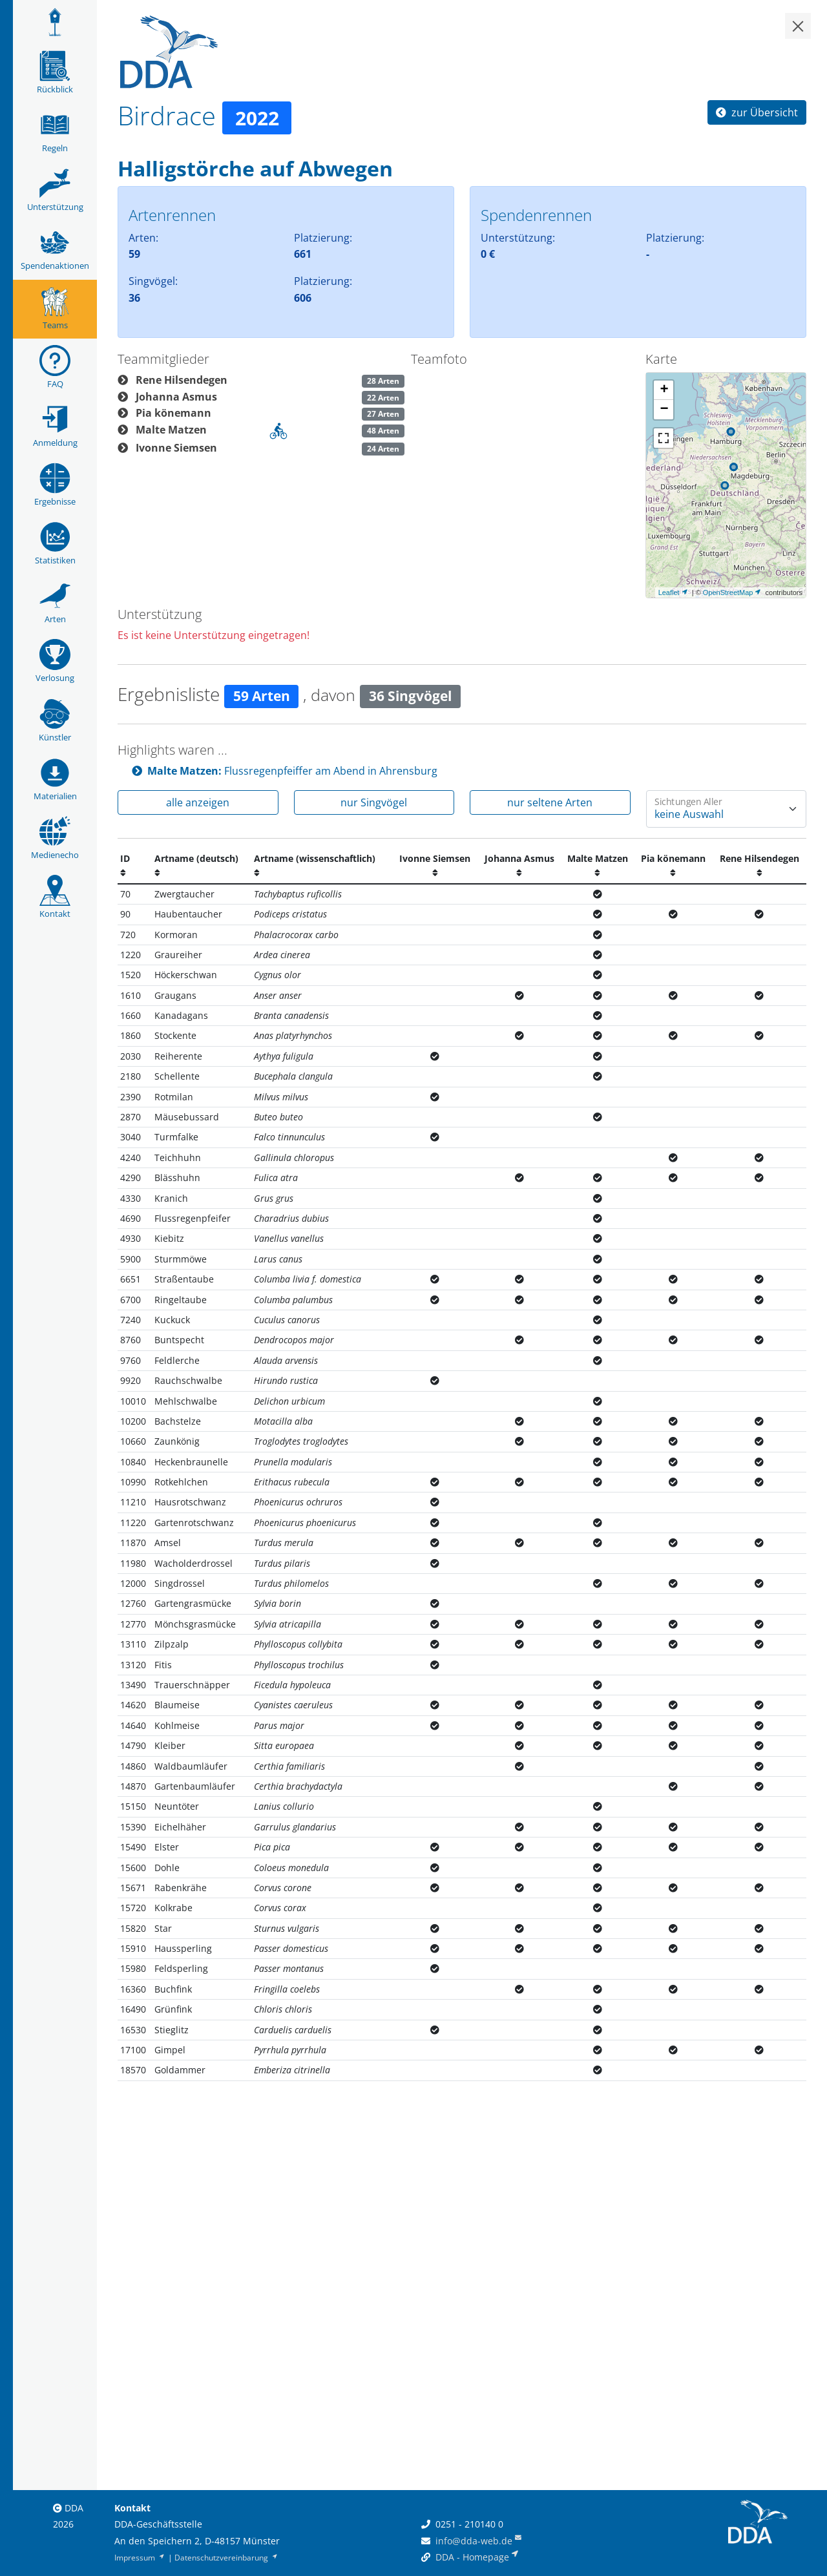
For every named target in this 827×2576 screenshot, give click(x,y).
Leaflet (669, 592)
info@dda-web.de (473, 2541)
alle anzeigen (197, 802)
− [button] (664, 409)
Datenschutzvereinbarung (226, 2557)
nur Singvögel (373, 802)
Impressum (140, 2557)
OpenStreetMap (728, 592)
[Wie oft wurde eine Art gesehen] (726, 809)
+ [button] (664, 390)
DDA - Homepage (472, 2557)
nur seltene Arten (549, 802)
